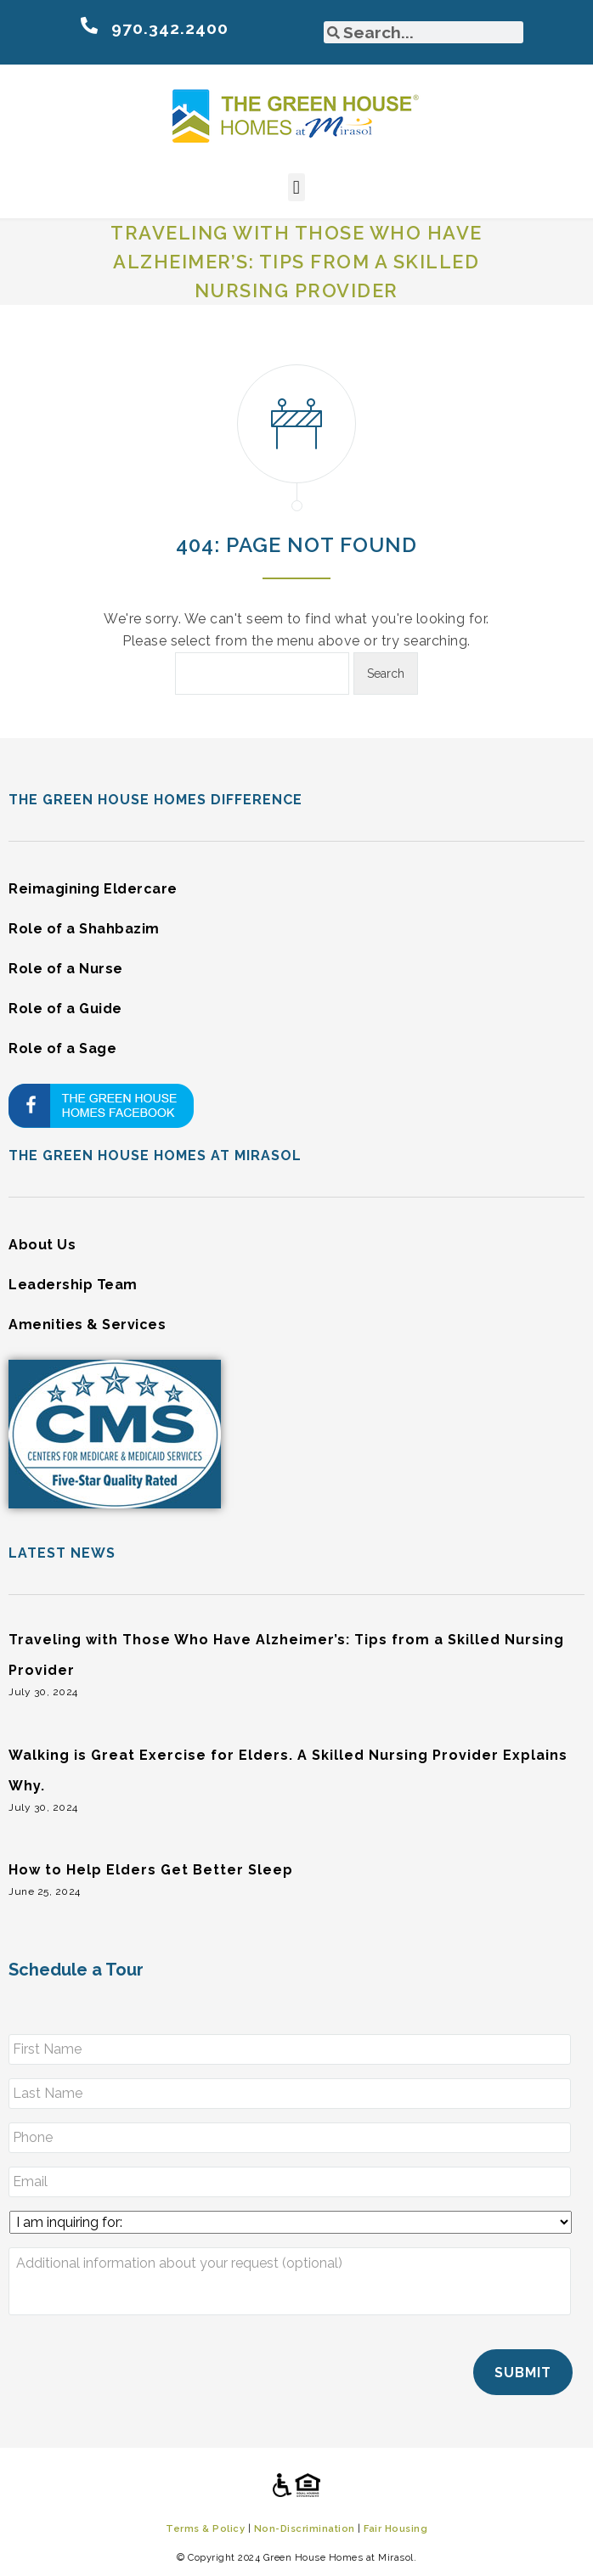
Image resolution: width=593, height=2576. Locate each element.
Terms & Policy (205, 2527)
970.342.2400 (170, 28)
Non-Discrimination (304, 2527)
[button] (296, 187)
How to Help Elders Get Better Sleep (150, 1870)
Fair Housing (395, 2527)
